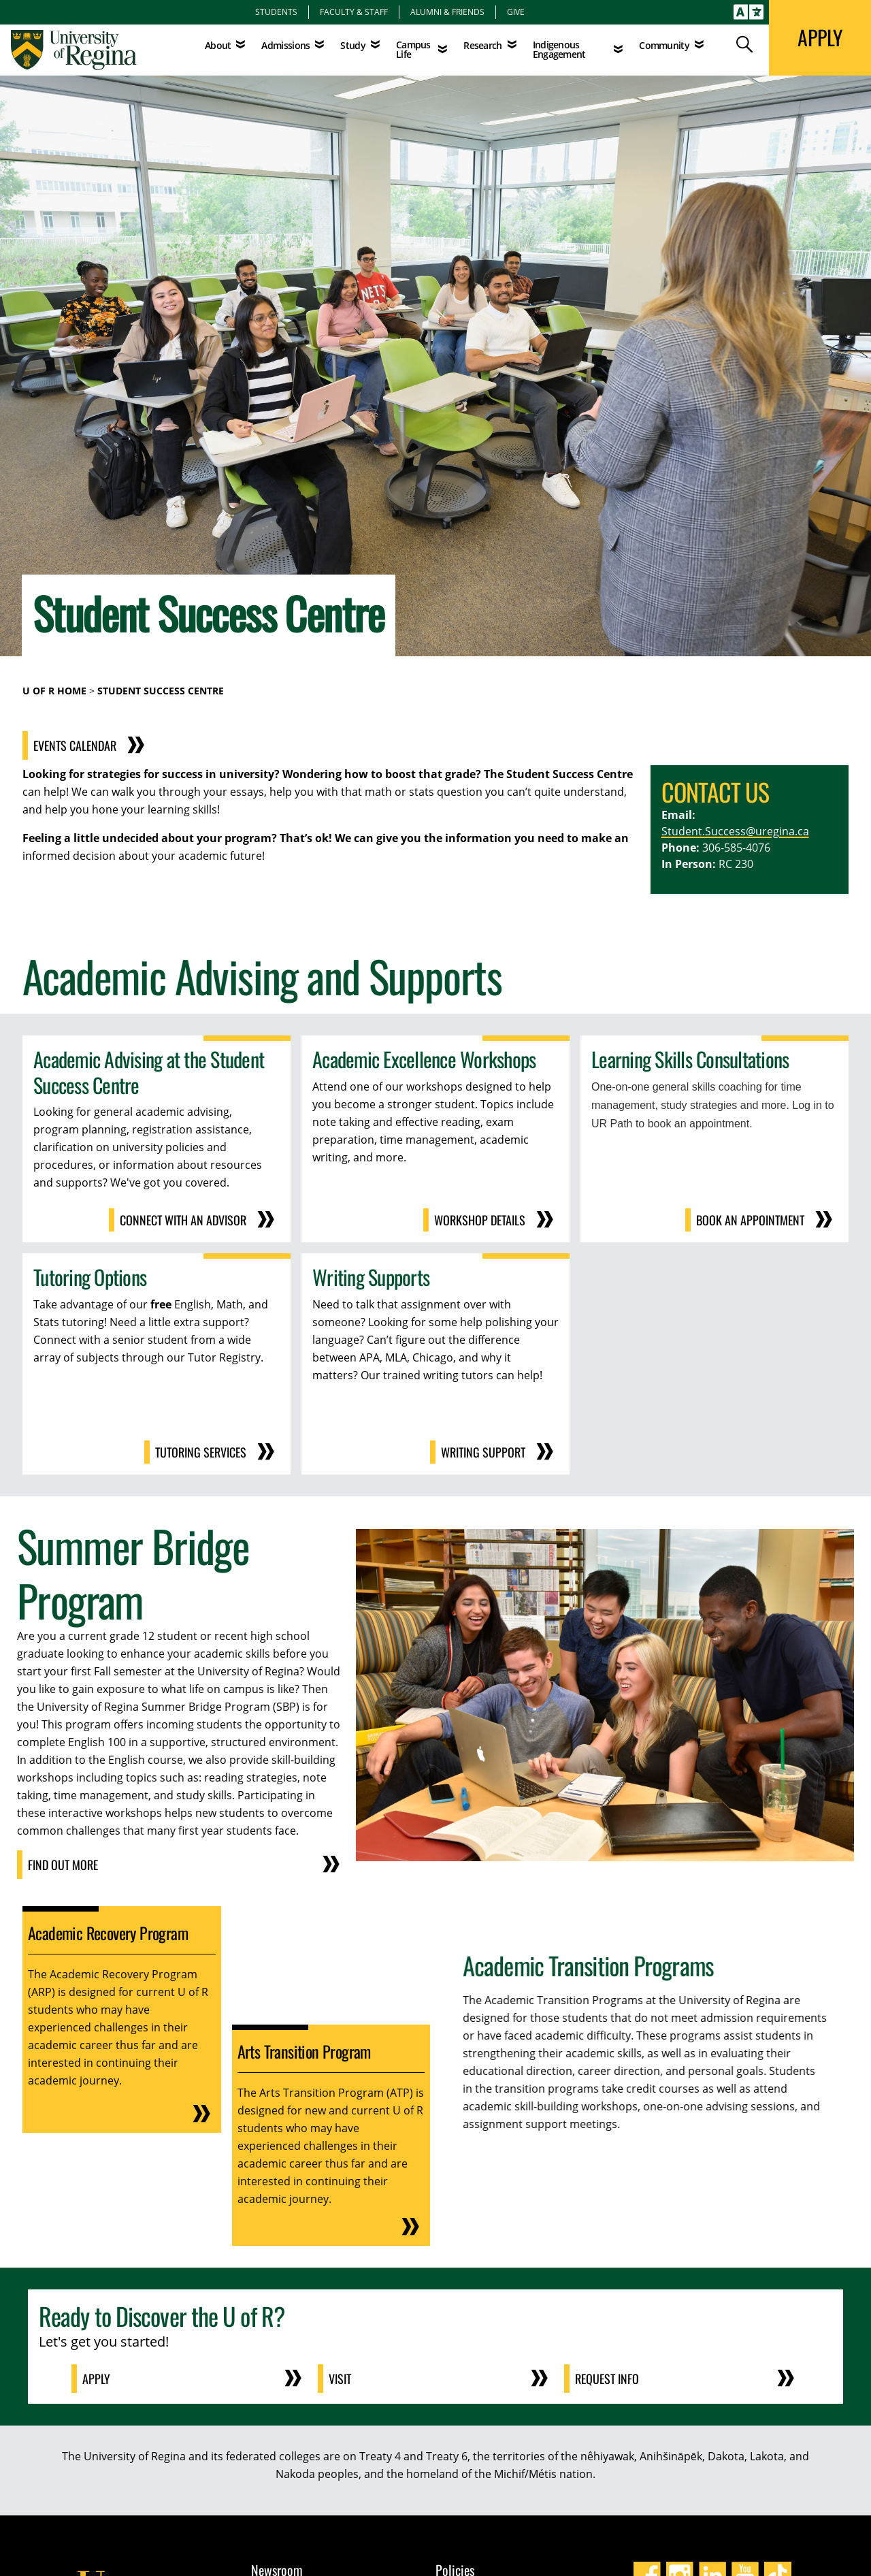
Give (516, 11)
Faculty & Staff (354, 11)
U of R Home (54, 690)
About (218, 45)
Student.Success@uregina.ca (735, 831)
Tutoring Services (200, 1452)
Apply (96, 2378)
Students (276, 11)
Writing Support (483, 1452)
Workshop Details (479, 1220)
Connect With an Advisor (183, 1220)
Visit (340, 2378)
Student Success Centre (160, 690)
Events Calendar (115, 745)
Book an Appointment (750, 1220)
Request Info (607, 2378)
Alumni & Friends (447, 11)
